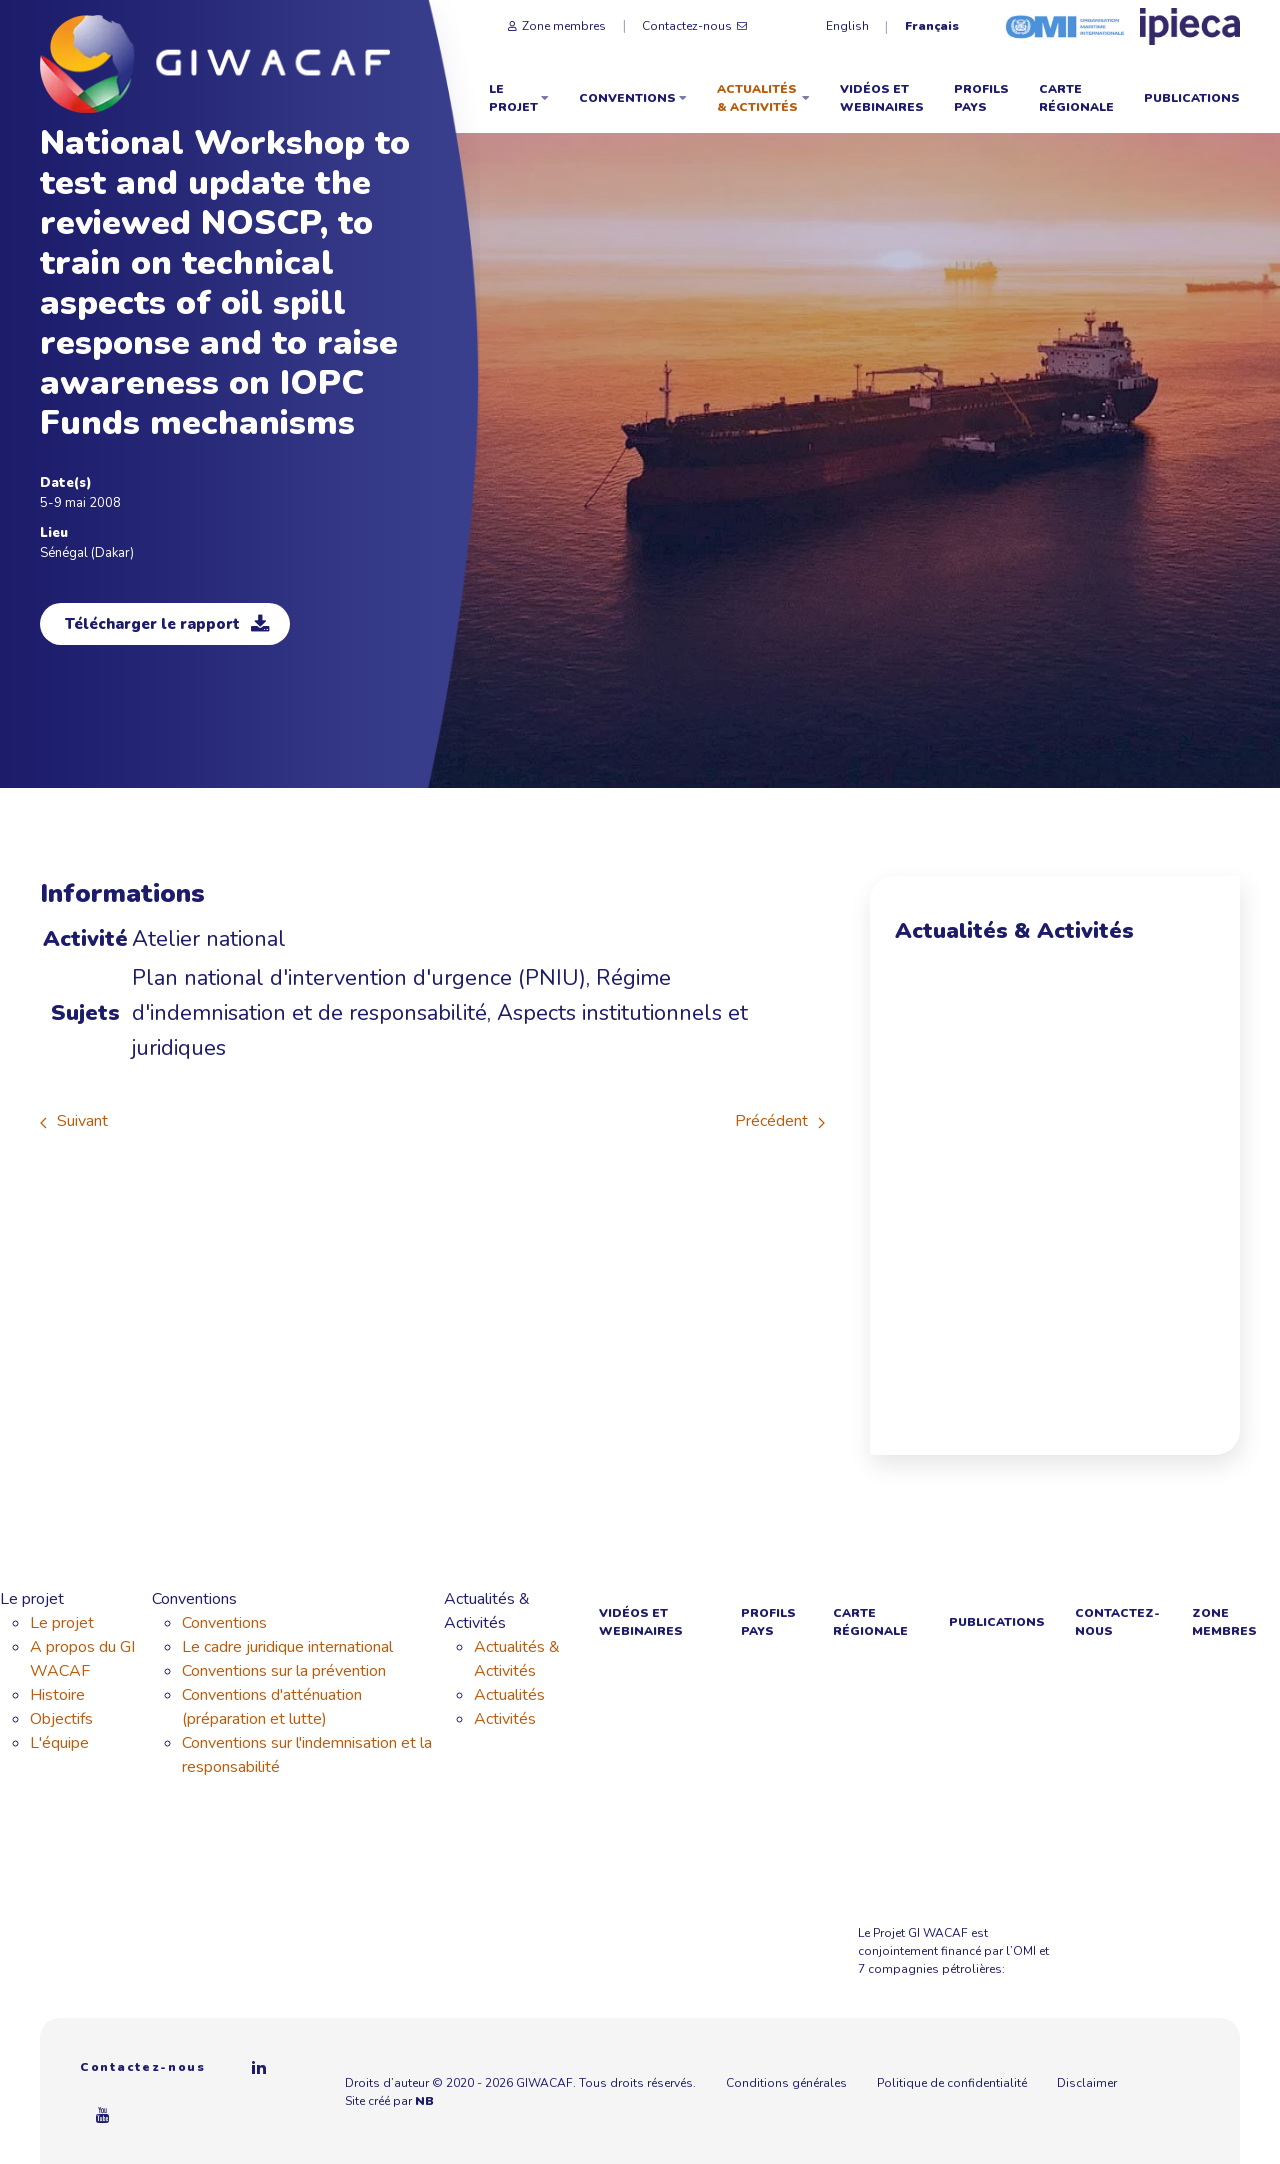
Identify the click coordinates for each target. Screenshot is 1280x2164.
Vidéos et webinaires (882, 98)
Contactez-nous (694, 26)
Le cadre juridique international (287, 1647)
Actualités (509, 1695)
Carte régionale (1076, 98)
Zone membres (557, 26)
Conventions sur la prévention (284, 1671)
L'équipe (59, 1743)
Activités (505, 1719)
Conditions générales (786, 2083)
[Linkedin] (259, 2067)
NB (434, 2101)
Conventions (633, 98)
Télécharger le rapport (167, 624)
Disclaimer (1087, 2083)
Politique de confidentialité (952, 2083)
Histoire (57, 1695)
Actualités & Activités (763, 98)
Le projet (519, 98)
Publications (1192, 98)
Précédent (780, 1121)
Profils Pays (981, 98)
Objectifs (61, 1719)
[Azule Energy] (1199, 1936)
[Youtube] (104, 2115)
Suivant (74, 1121)
